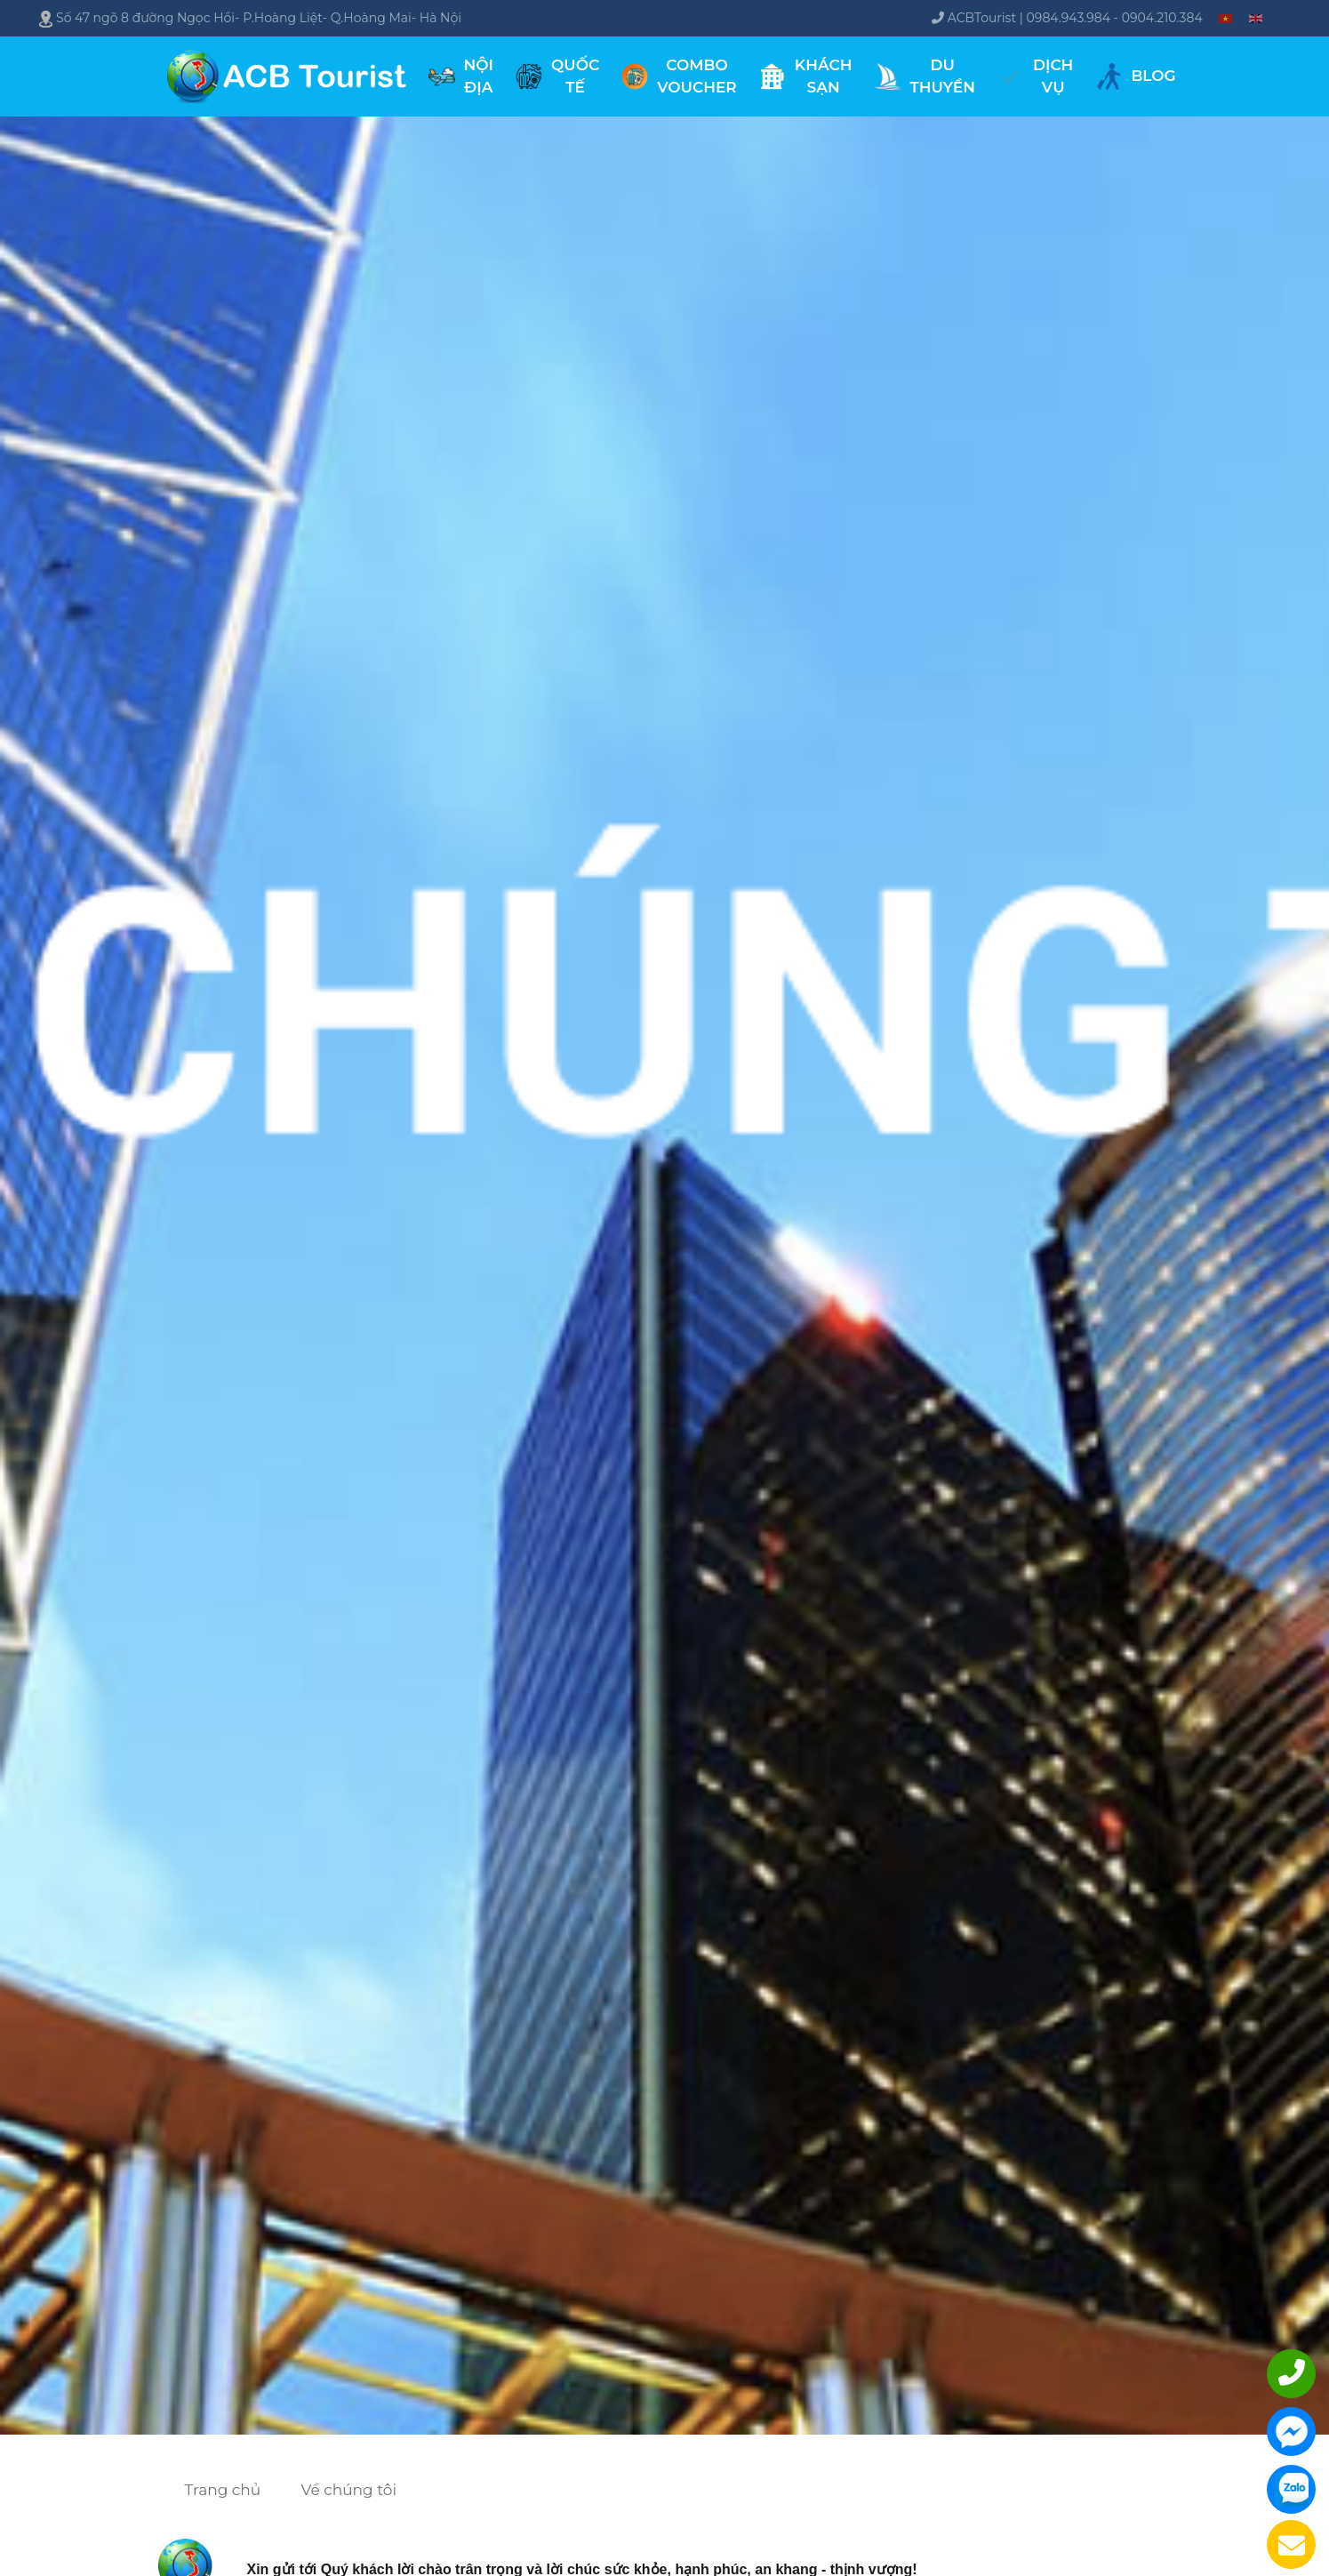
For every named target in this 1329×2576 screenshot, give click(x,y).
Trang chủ (223, 2490)
